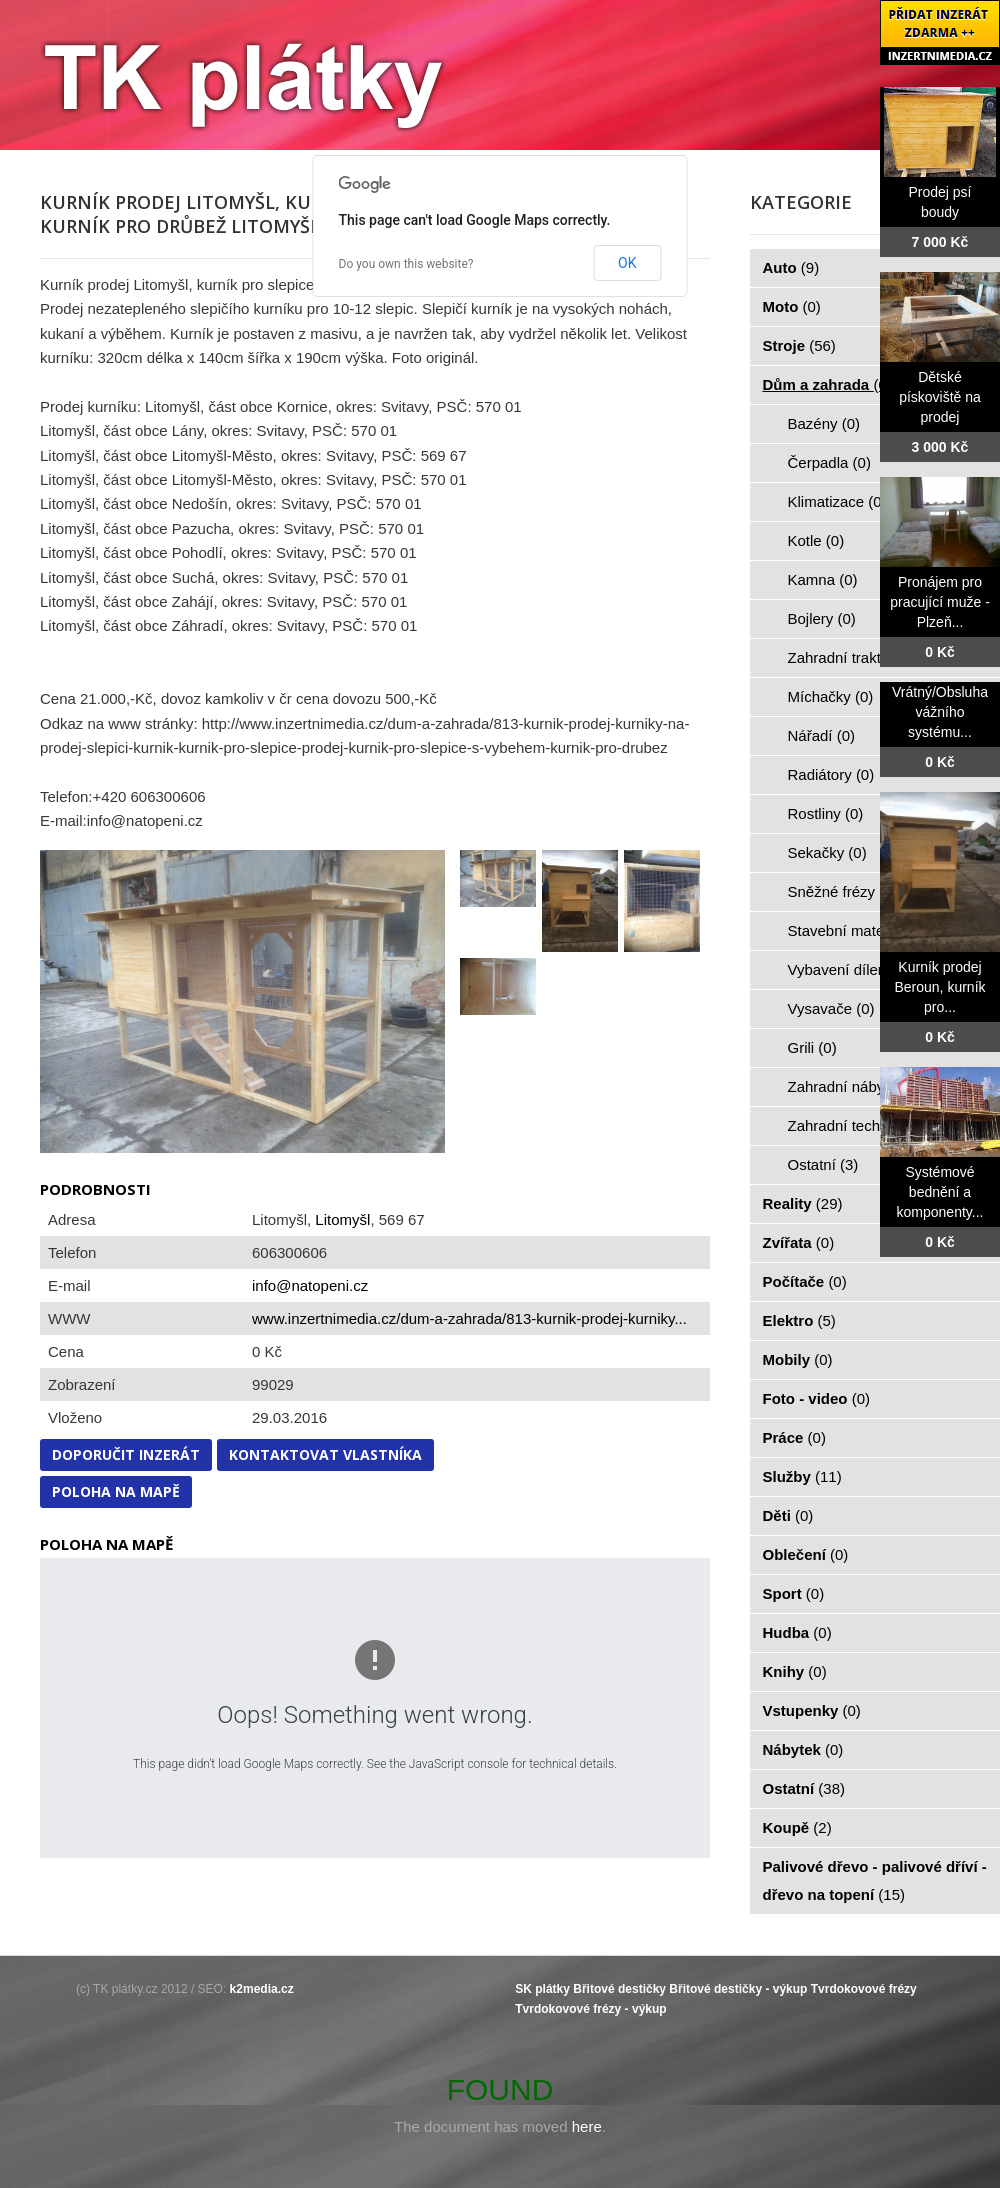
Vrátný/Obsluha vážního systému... (940, 712)
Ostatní (823, 1164)
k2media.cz (262, 1989)
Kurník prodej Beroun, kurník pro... (939, 987)
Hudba (797, 1632)
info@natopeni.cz (310, 1285)
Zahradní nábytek (857, 1086)
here (587, 2126)
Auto (791, 267)
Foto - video (817, 1398)
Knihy (795, 1671)
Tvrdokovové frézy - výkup (590, 2009)
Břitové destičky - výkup (738, 1989)
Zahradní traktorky (860, 657)
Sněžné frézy (843, 891)
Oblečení (806, 1554)
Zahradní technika (859, 1125)
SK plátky (542, 1989)
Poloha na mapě (116, 1491)
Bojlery (822, 618)
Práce (794, 1437)
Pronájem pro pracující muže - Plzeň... (940, 602)
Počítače (805, 1281)
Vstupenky (812, 1710)
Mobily (798, 1359)
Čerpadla (829, 462)
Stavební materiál (857, 930)
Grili (812, 1047)
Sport (794, 1593)
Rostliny (826, 813)
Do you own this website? (406, 264)
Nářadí (822, 735)
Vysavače (831, 1008)
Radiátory (831, 774)
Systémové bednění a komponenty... (940, 1192)
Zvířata (799, 1242)
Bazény (824, 423)
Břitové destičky (619, 1989)
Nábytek (803, 1749)
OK (627, 263)
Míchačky (831, 696)
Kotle (816, 540)
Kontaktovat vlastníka (325, 1454)
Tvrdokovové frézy (864, 1989)
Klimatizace (837, 501)
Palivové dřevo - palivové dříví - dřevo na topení (875, 1880)
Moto (792, 306)
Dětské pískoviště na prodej (940, 397)
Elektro (799, 1320)
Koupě (797, 1827)
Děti (788, 1515)
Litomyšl (342, 1219)
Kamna (823, 579)
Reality (803, 1203)
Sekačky (827, 852)
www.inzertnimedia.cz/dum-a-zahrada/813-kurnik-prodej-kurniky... (469, 1318)
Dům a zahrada (827, 384)
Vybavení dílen (848, 969)
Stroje (799, 345)
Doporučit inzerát (126, 1454)
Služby (802, 1476)
